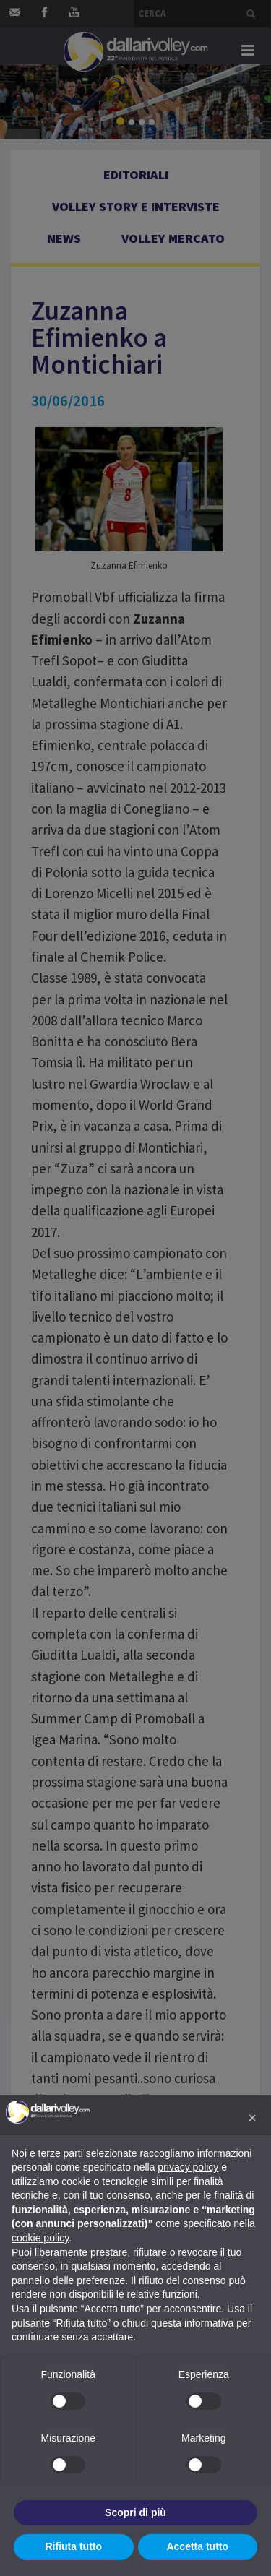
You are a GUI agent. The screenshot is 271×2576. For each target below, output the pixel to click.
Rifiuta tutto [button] (73, 2546)
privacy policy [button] (188, 2167)
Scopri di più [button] (135, 2512)
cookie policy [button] (40, 2238)
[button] (252, 2117)
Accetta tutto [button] (197, 2546)
